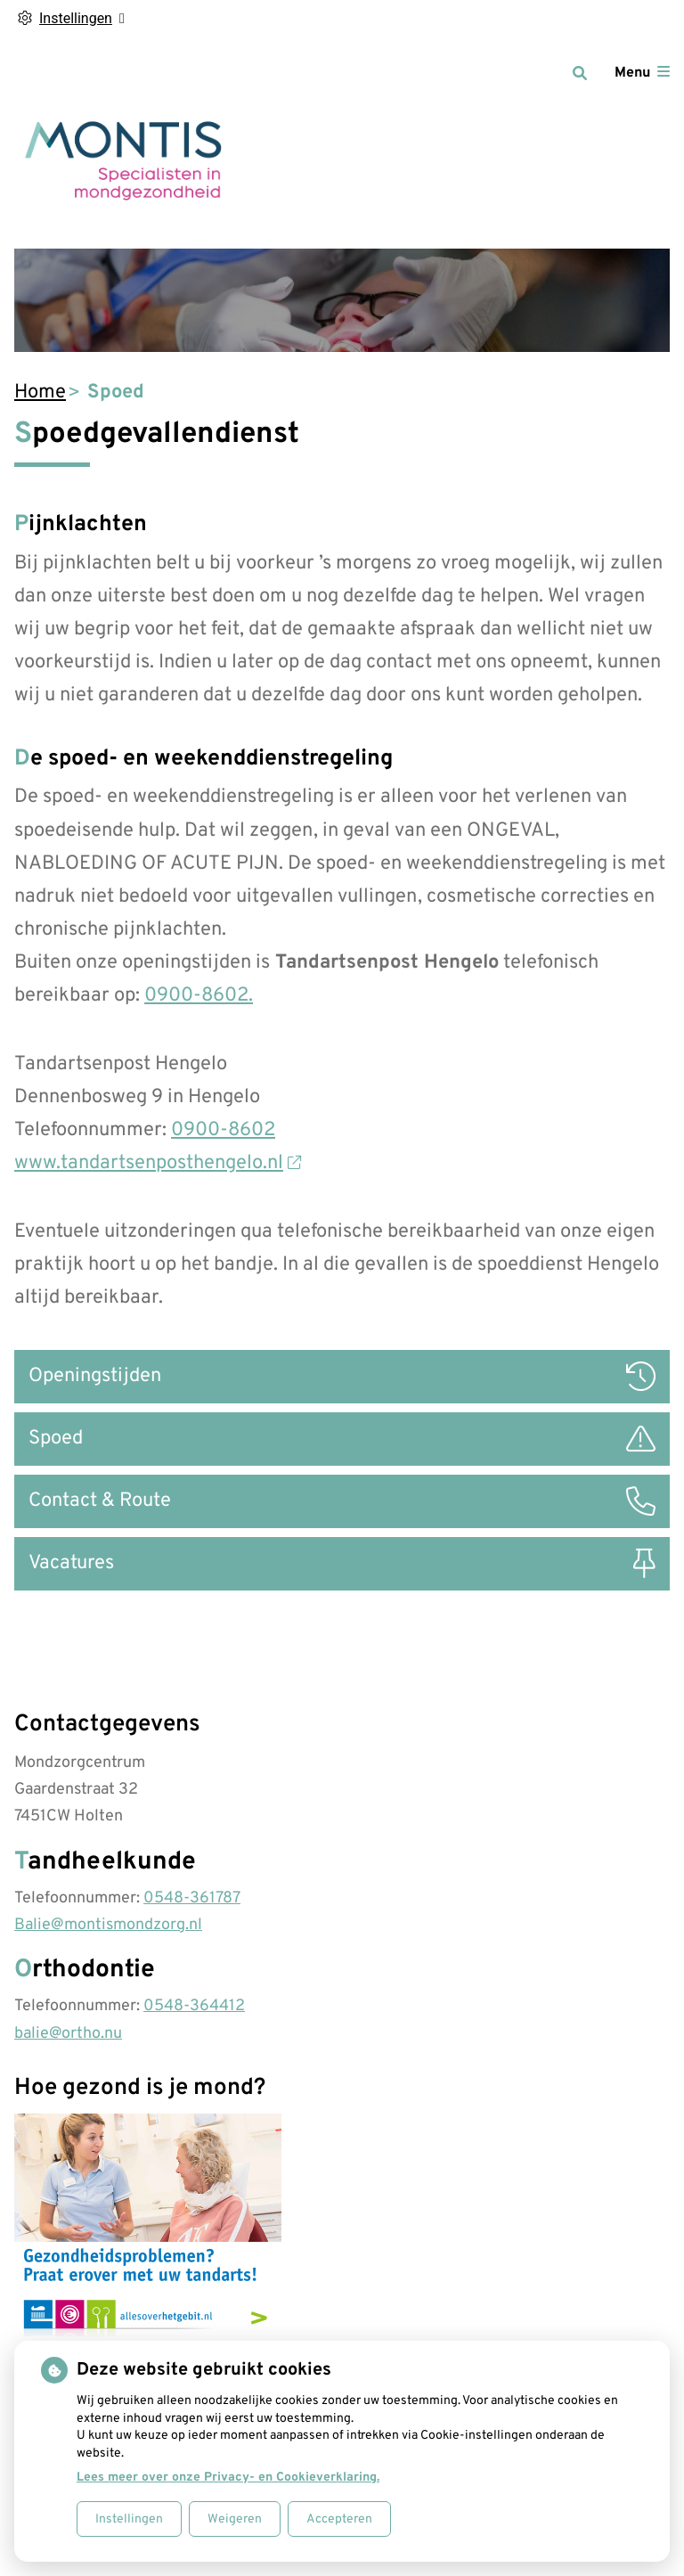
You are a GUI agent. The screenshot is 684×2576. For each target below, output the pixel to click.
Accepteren (339, 2519)
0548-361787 (191, 1898)
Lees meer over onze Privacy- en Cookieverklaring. (228, 2477)
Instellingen (129, 2519)
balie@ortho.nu (68, 2034)
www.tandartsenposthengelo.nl (157, 1163)
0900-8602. (198, 996)
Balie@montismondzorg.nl (108, 1925)
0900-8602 (223, 1130)
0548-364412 (194, 2006)
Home (40, 392)
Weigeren (235, 2519)
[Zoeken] (579, 73)
